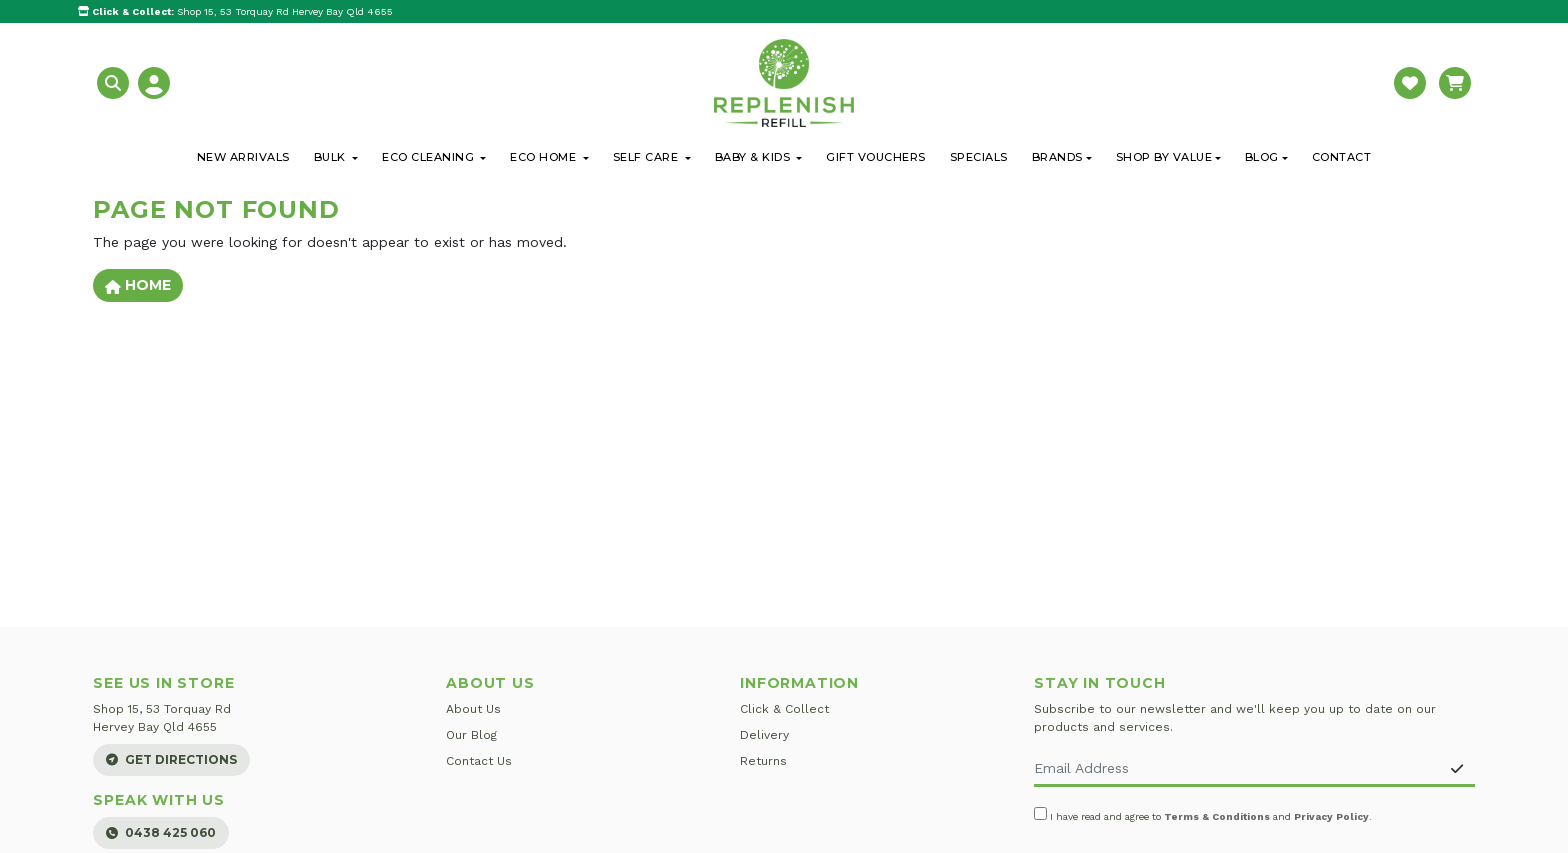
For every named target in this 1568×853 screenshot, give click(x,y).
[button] (115, 81)
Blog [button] (1262, 157)
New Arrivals (243, 157)
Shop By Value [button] (1164, 157)
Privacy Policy (1331, 816)
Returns (763, 761)
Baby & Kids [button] (754, 157)
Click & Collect (784, 709)
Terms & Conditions (1217, 816)
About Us (473, 709)
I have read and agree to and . (1203, 814)
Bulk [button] (332, 157)
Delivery (764, 735)
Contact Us (479, 761)
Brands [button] (1057, 157)
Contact (1342, 157)
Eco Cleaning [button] (430, 157)
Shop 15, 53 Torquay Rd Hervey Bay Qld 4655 (235, 11)
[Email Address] (1236, 769)
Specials (979, 157)
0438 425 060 (161, 832)
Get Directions (171, 759)
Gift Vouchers (876, 157)
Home (138, 285)
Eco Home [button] (545, 157)
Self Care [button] (647, 157)
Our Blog (471, 735)
